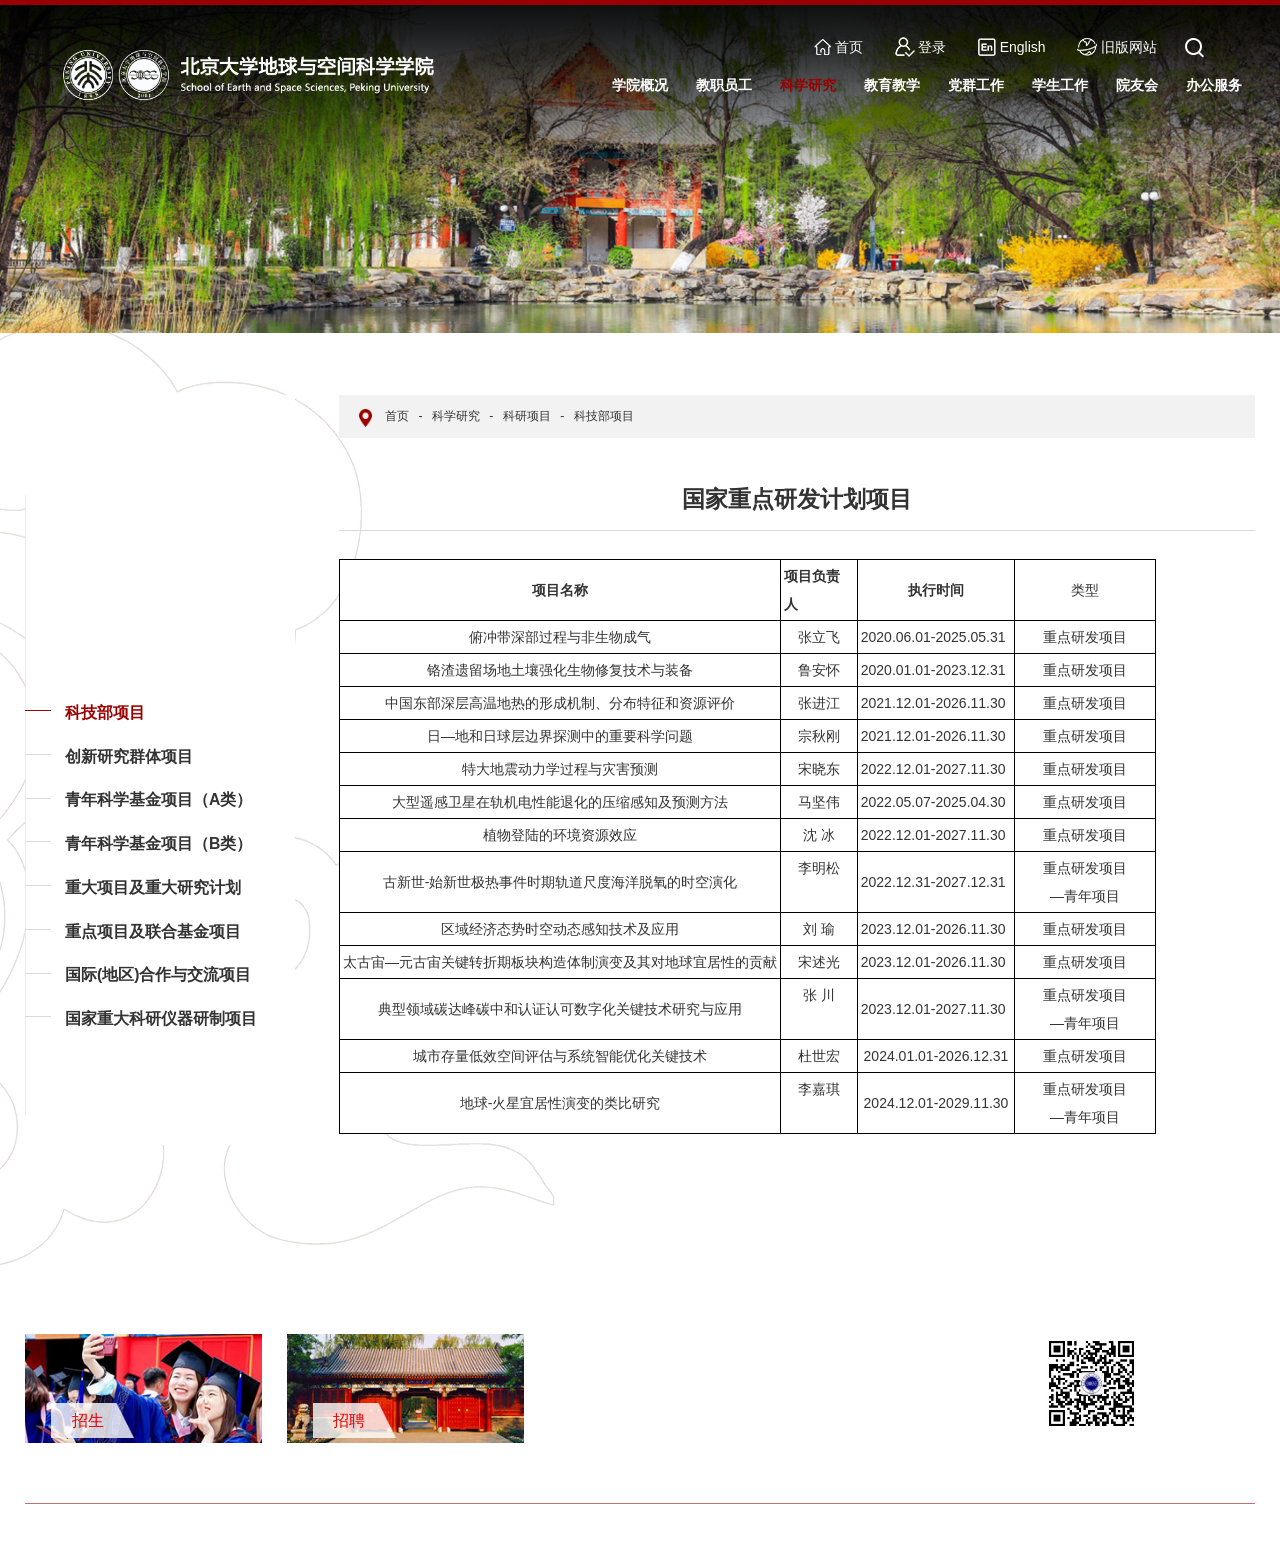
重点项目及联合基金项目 (153, 931)
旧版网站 (1117, 47)
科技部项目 (105, 712)
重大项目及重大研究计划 (153, 887)
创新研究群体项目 (129, 756)
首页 (838, 47)
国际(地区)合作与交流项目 (158, 974)
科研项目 (527, 416)
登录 (921, 47)
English (1011, 47)
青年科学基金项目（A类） (158, 799)
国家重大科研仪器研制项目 (161, 1018)
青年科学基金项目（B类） (158, 843)
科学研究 (456, 416)
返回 (56, 1114)
